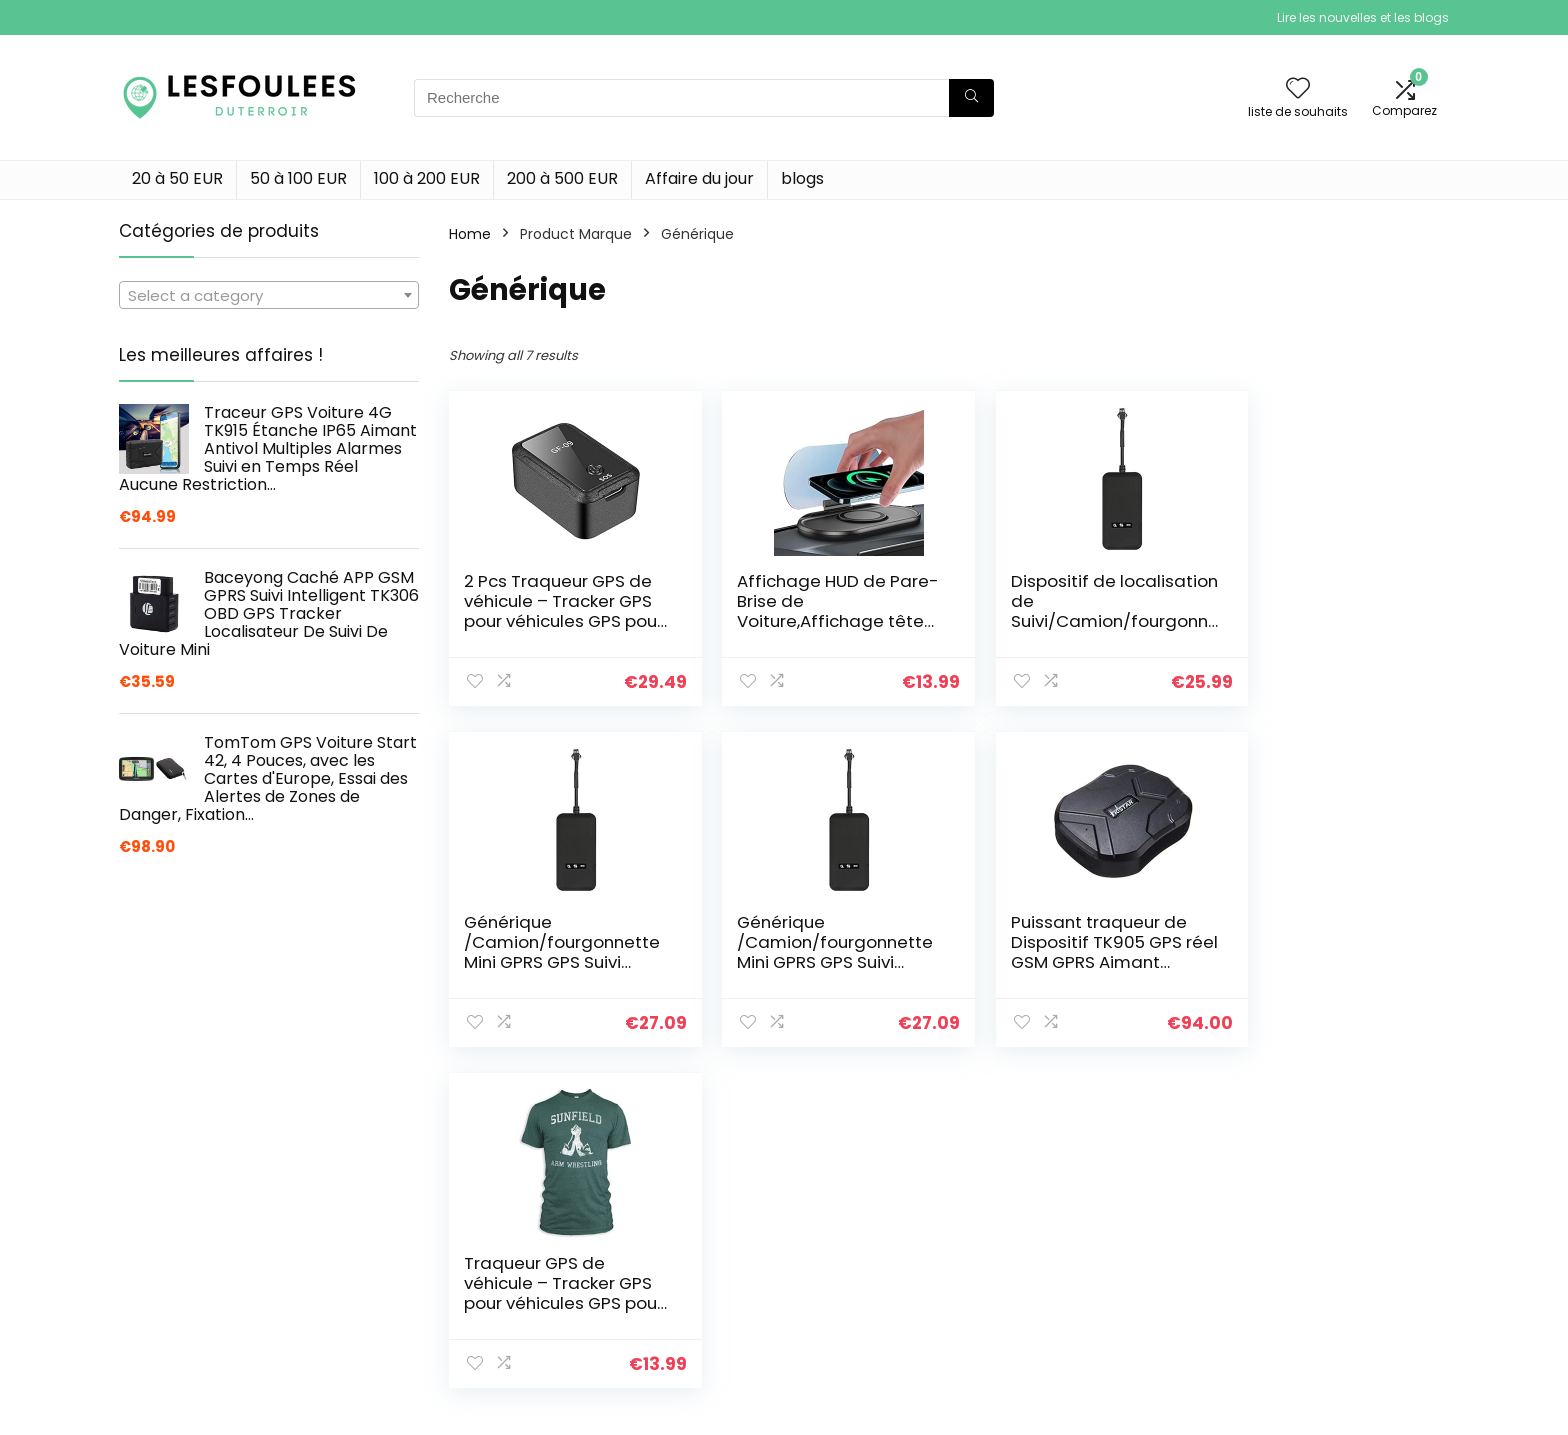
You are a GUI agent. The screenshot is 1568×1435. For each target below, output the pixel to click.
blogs (802, 178)
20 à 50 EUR (177, 178)
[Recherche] (971, 98)
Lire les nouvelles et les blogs (1363, 17)
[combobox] (269, 295)
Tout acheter (1079, 1374)
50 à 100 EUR (298, 178)
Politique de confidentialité (1342, 1346)
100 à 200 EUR (427, 178)
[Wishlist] (1298, 89)
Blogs (1051, 1402)
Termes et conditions (1324, 1374)
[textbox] (269, 296)
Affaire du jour (699, 178)
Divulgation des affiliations (1341, 1402)
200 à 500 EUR (562, 178)
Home (470, 234)
